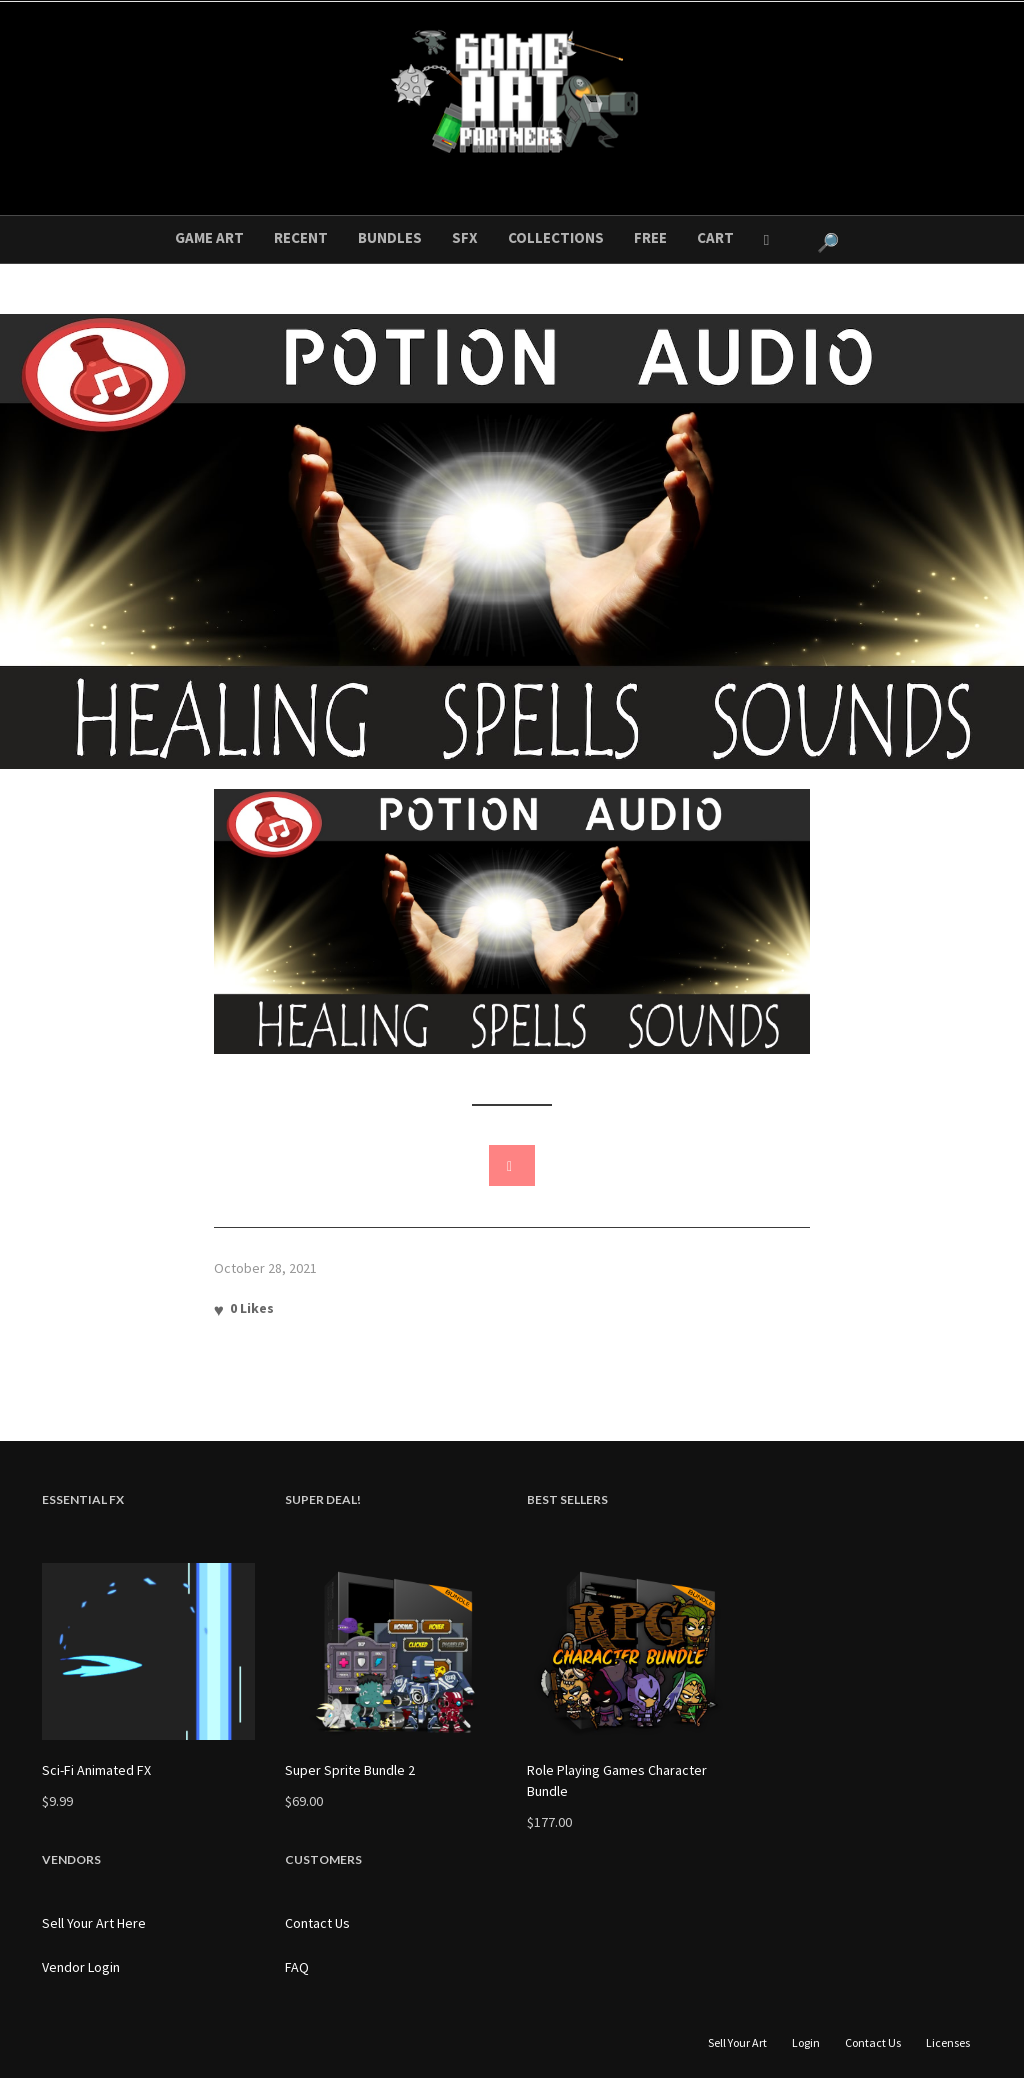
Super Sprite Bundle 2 (350, 1770)
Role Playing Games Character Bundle (617, 1780)
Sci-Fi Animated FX (96, 1770)
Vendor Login (81, 1967)
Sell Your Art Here (94, 1923)
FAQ (297, 1967)
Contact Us (317, 1923)
